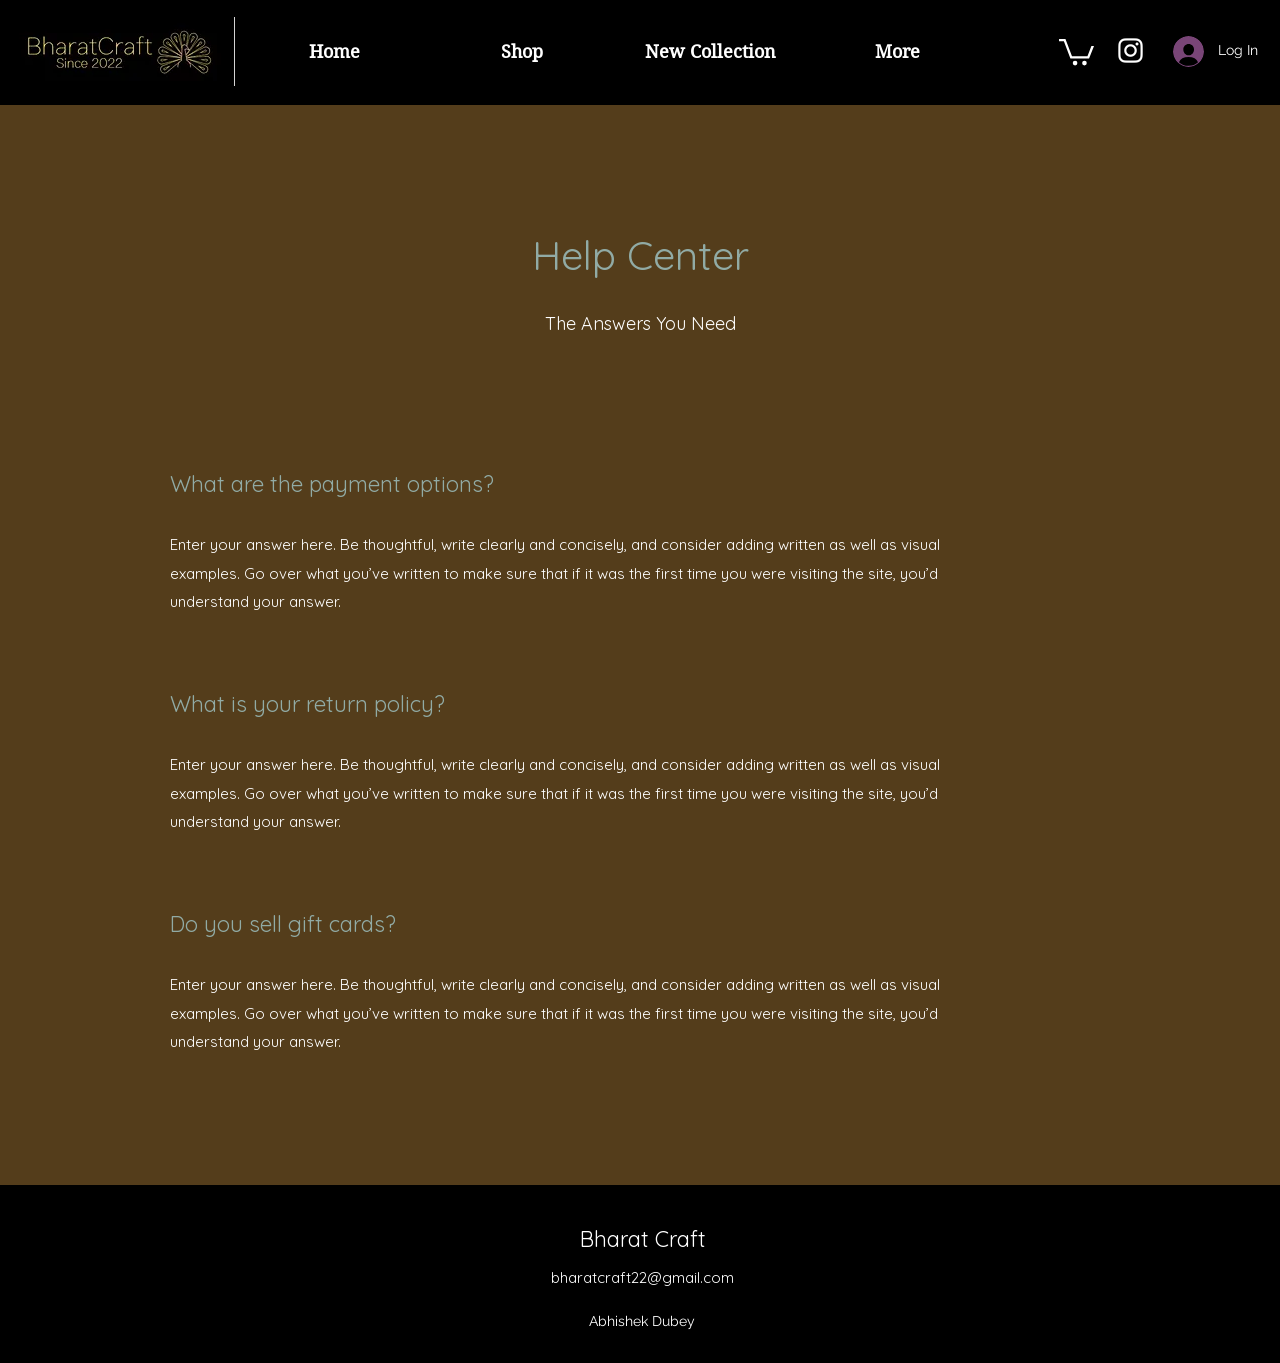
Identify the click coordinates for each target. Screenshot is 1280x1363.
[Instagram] (1130, 50)
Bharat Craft (643, 1239)
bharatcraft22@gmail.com (642, 1277)
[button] (1076, 50)
